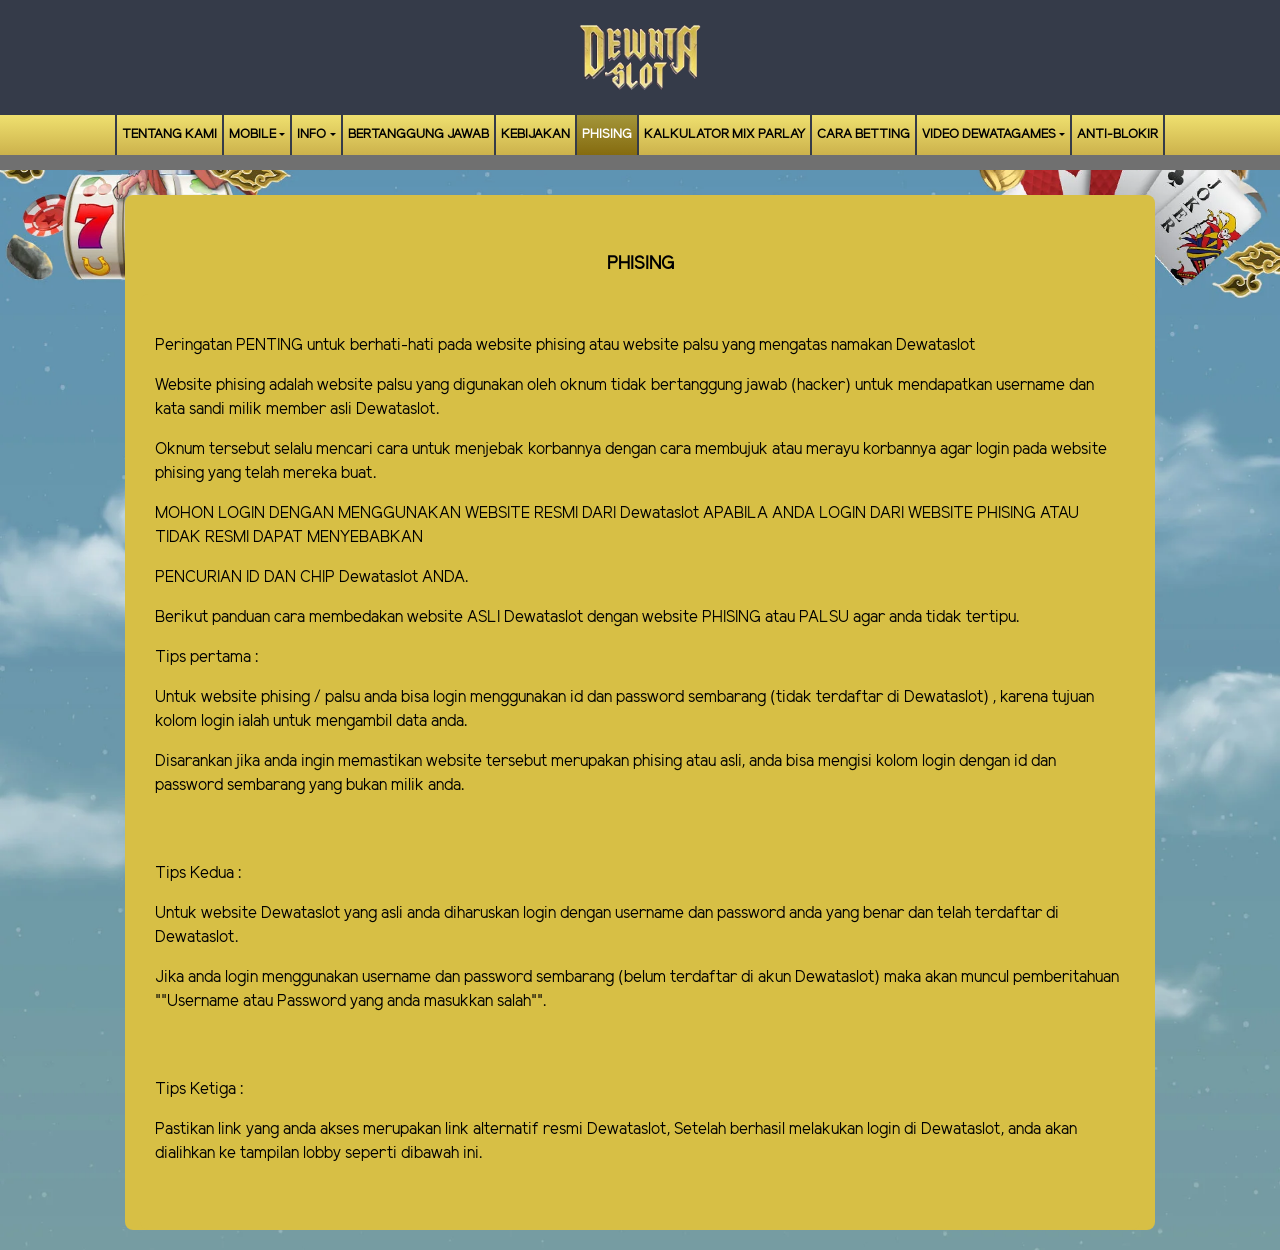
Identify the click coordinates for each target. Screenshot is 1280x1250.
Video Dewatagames (989, 134)
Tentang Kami (169, 134)
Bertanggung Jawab (418, 134)
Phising (607, 134)
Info (311, 134)
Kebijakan (535, 134)
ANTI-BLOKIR (1117, 134)
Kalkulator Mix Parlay (724, 134)
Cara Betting (863, 134)
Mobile (252, 134)
